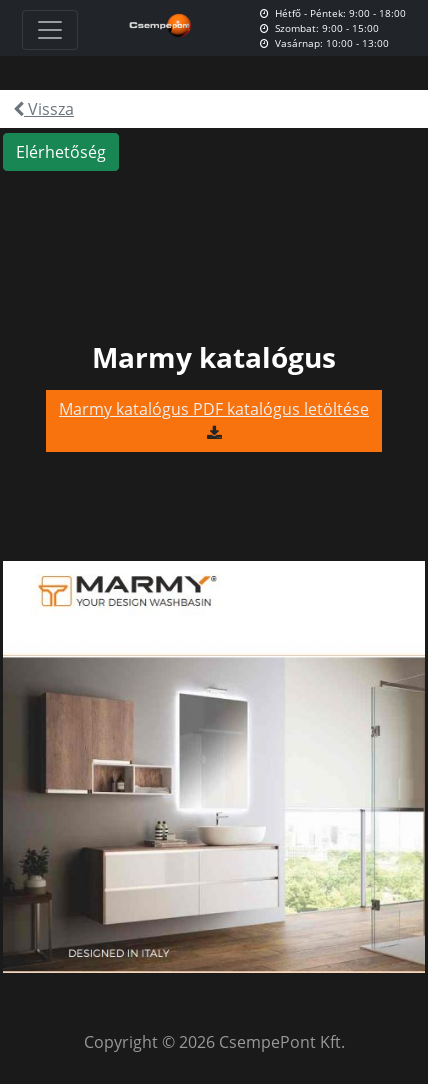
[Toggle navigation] (50, 30)
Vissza (43, 109)
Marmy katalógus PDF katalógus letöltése (214, 409)
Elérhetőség (61, 152)
